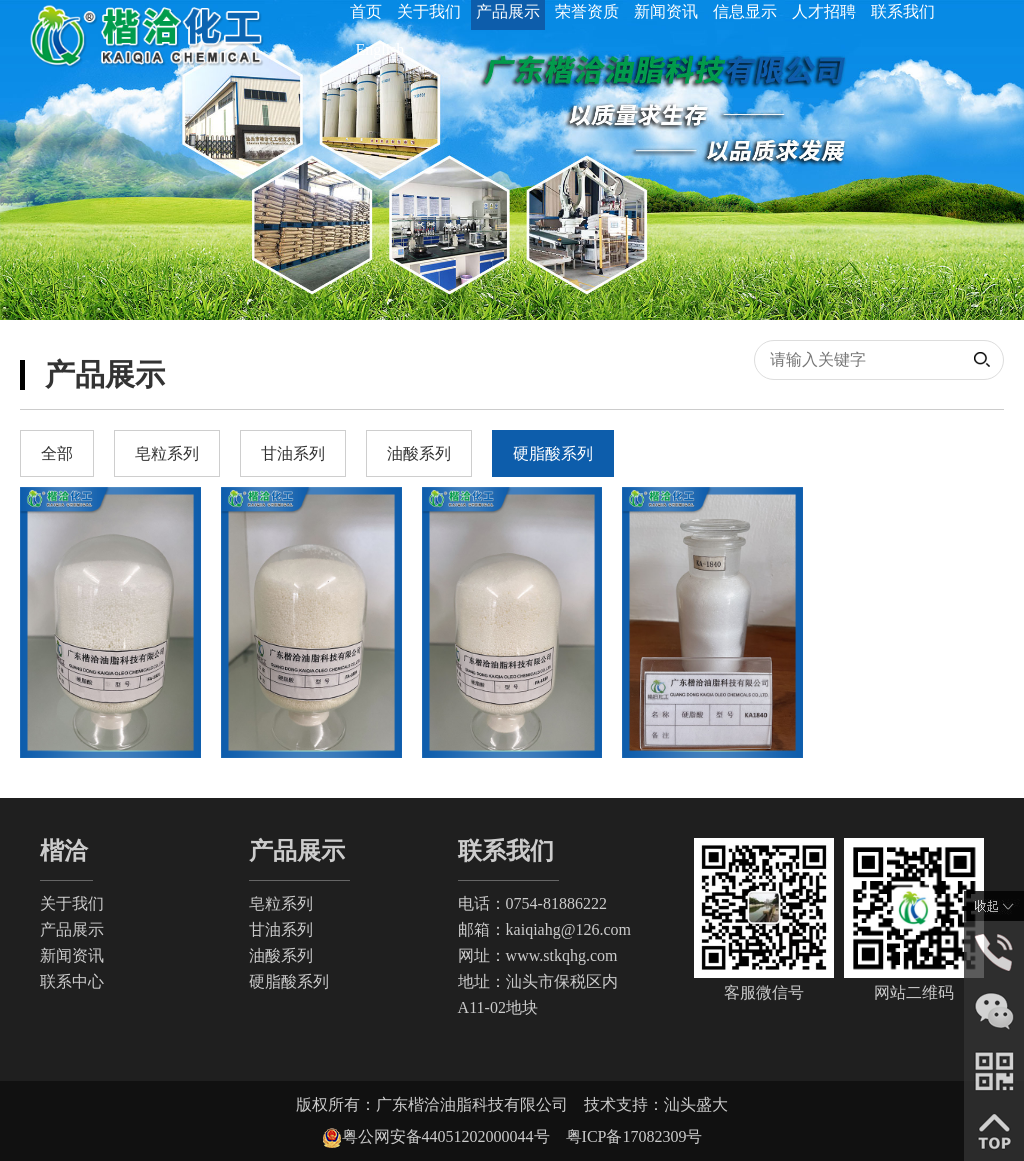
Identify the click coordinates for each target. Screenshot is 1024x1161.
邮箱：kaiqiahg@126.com (544, 929)
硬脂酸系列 (289, 981)
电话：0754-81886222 (532, 903)
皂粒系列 (281, 903)
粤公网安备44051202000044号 (454, 1136)
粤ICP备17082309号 (634, 1136)
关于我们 (72, 903)
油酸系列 (281, 955)
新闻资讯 (72, 955)
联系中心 (72, 981)
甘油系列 (281, 929)
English (379, 49)
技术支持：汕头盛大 (656, 1104)
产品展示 (72, 929)
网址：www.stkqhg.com (538, 955)
